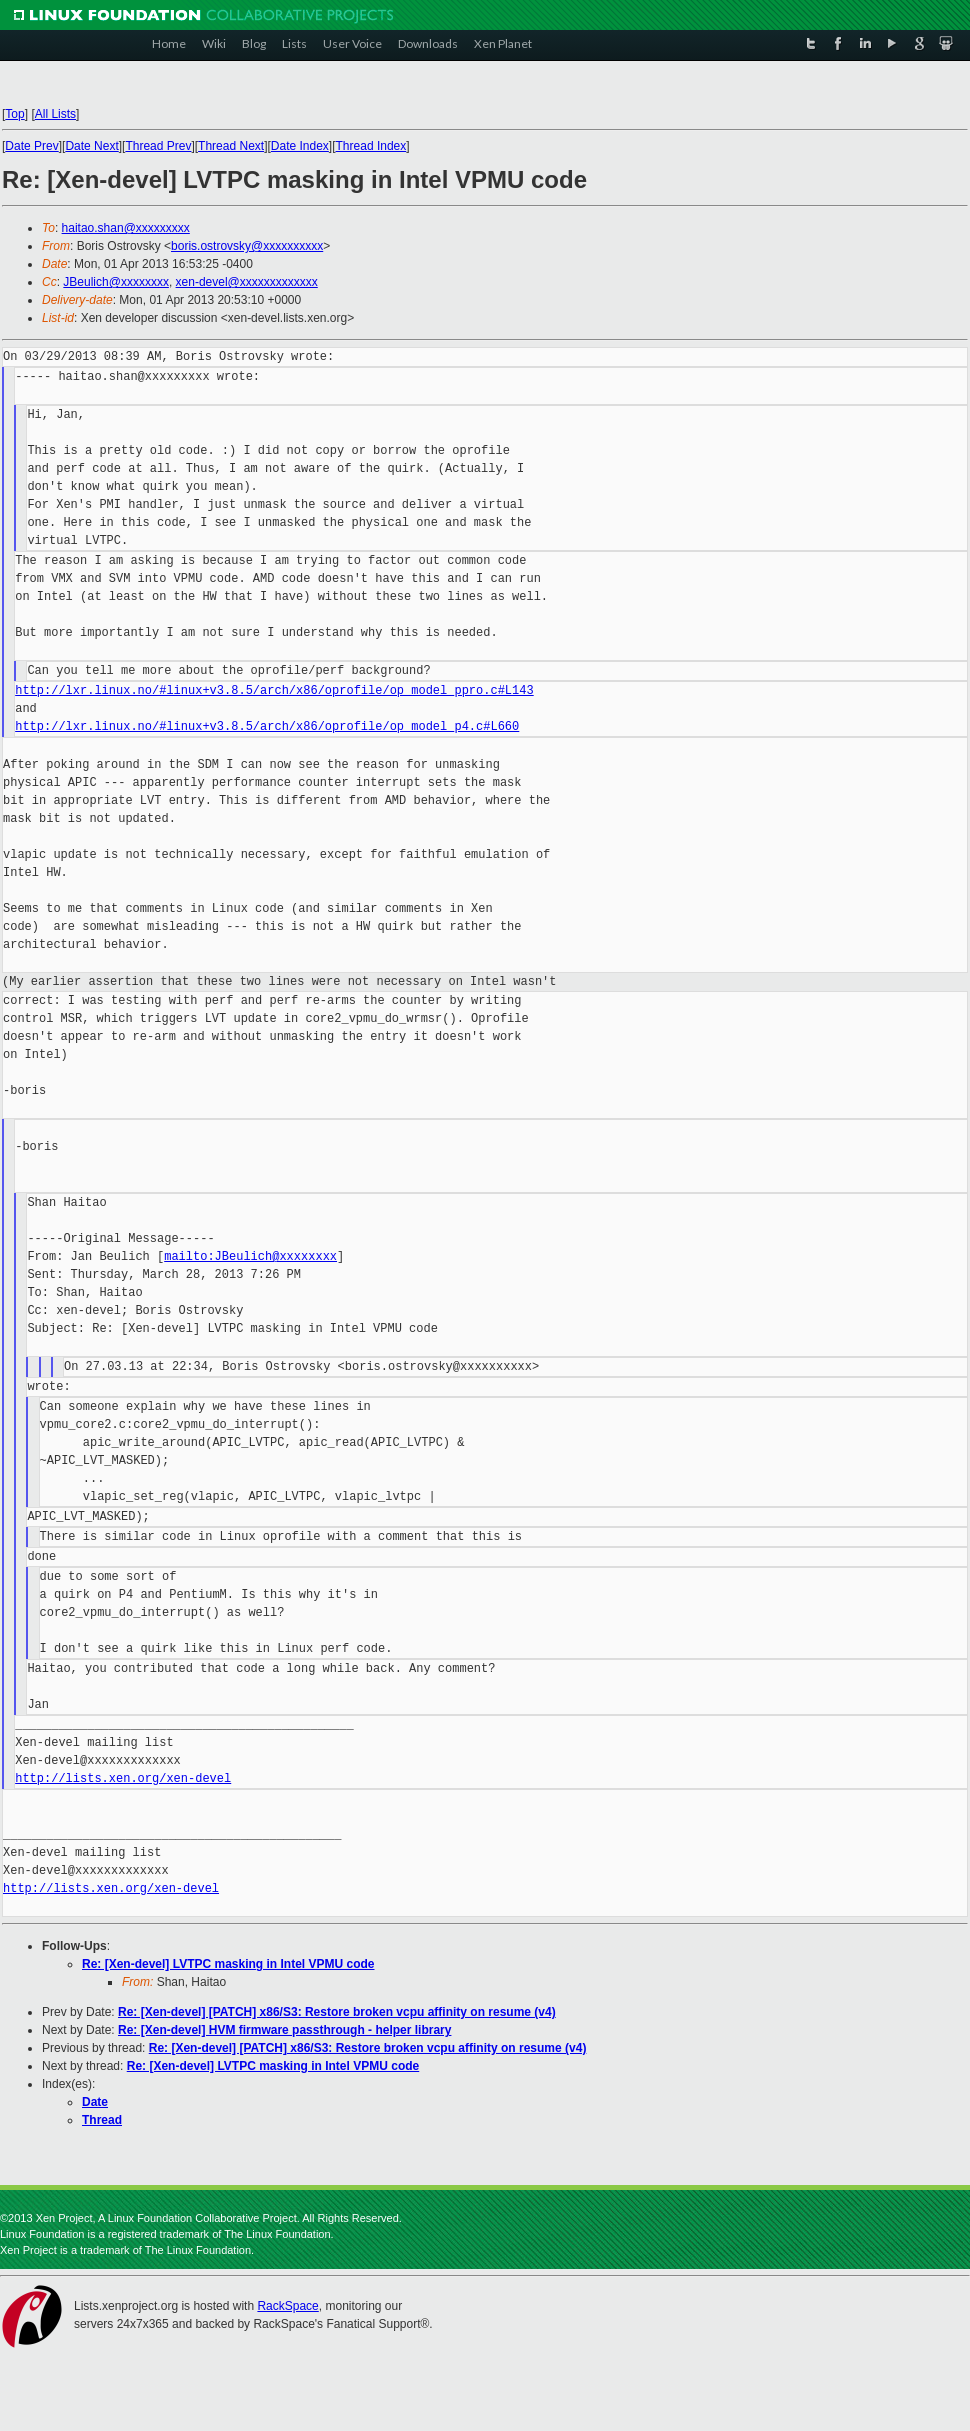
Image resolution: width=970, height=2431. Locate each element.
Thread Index (371, 146)
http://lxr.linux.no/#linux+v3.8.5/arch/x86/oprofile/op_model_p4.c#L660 (267, 726)
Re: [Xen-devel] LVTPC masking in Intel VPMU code (228, 1964)
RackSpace (287, 2306)
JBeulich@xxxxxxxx (116, 282)
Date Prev (31, 146)
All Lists (55, 114)
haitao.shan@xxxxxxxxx (126, 228)
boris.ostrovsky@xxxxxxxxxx (247, 246)
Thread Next (231, 146)
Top (14, 114)
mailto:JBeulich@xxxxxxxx (250, 1256)
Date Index (300, 146)
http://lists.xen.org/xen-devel (123, 1778)
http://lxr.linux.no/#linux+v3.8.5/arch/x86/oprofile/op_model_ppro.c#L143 (274, 690)
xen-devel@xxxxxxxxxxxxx (247, 282)
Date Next (91, 146)
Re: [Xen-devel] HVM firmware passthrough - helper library (284, 2030)
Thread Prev (158, 146)
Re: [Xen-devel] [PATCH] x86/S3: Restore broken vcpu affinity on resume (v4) (337, 2012)
